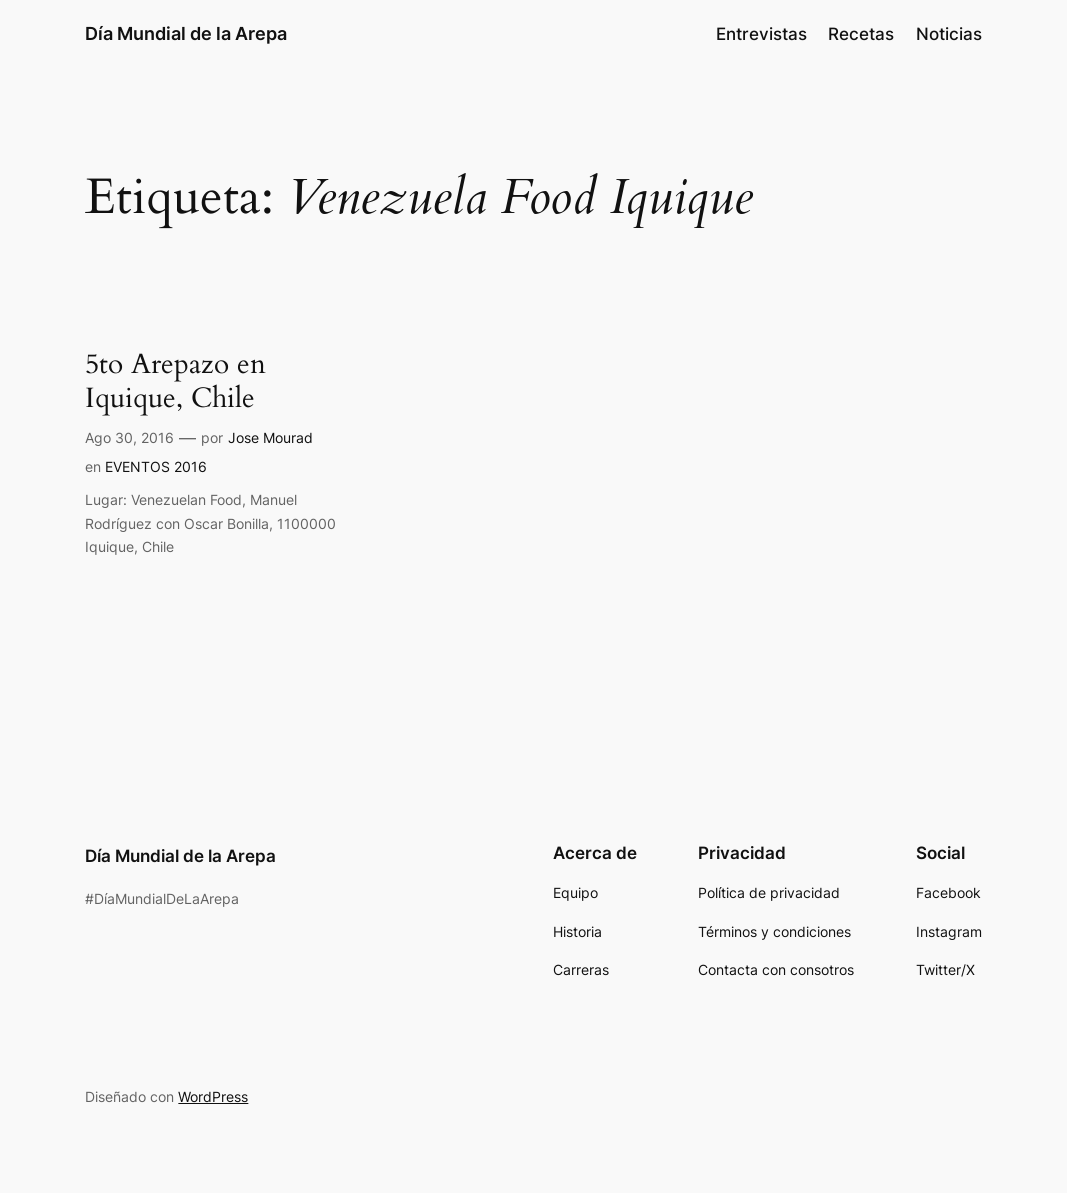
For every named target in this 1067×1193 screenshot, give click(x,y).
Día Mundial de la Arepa (186, 33)
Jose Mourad (270, 437)
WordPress (213, 1096)
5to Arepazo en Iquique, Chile (175, 381)
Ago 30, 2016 (129, 437)
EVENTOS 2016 (156, 466)
